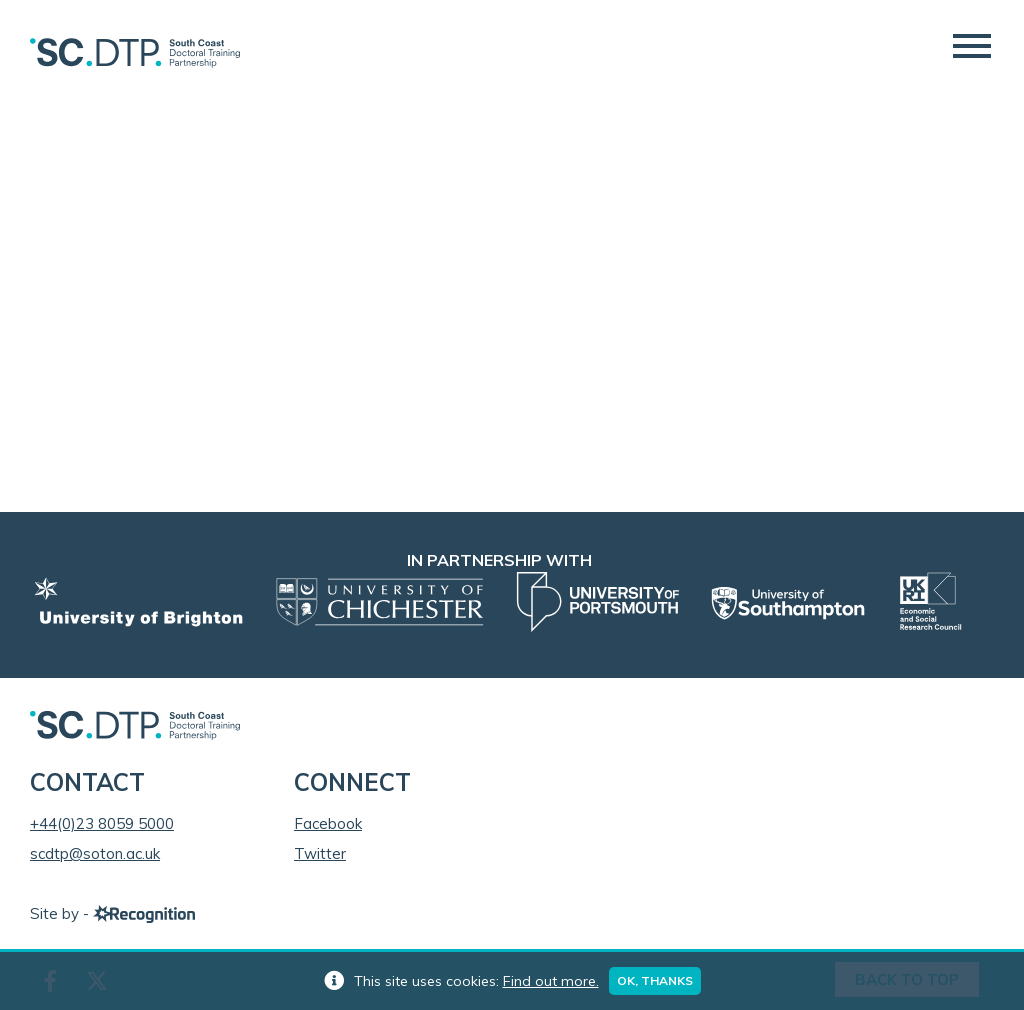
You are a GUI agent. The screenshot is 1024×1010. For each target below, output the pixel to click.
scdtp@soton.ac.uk (95, 853)
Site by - (112, 913)
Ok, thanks (655, 980)
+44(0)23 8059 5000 (102, 823)
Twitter (320, 853)
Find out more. (551, 981)
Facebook (328, 823)
